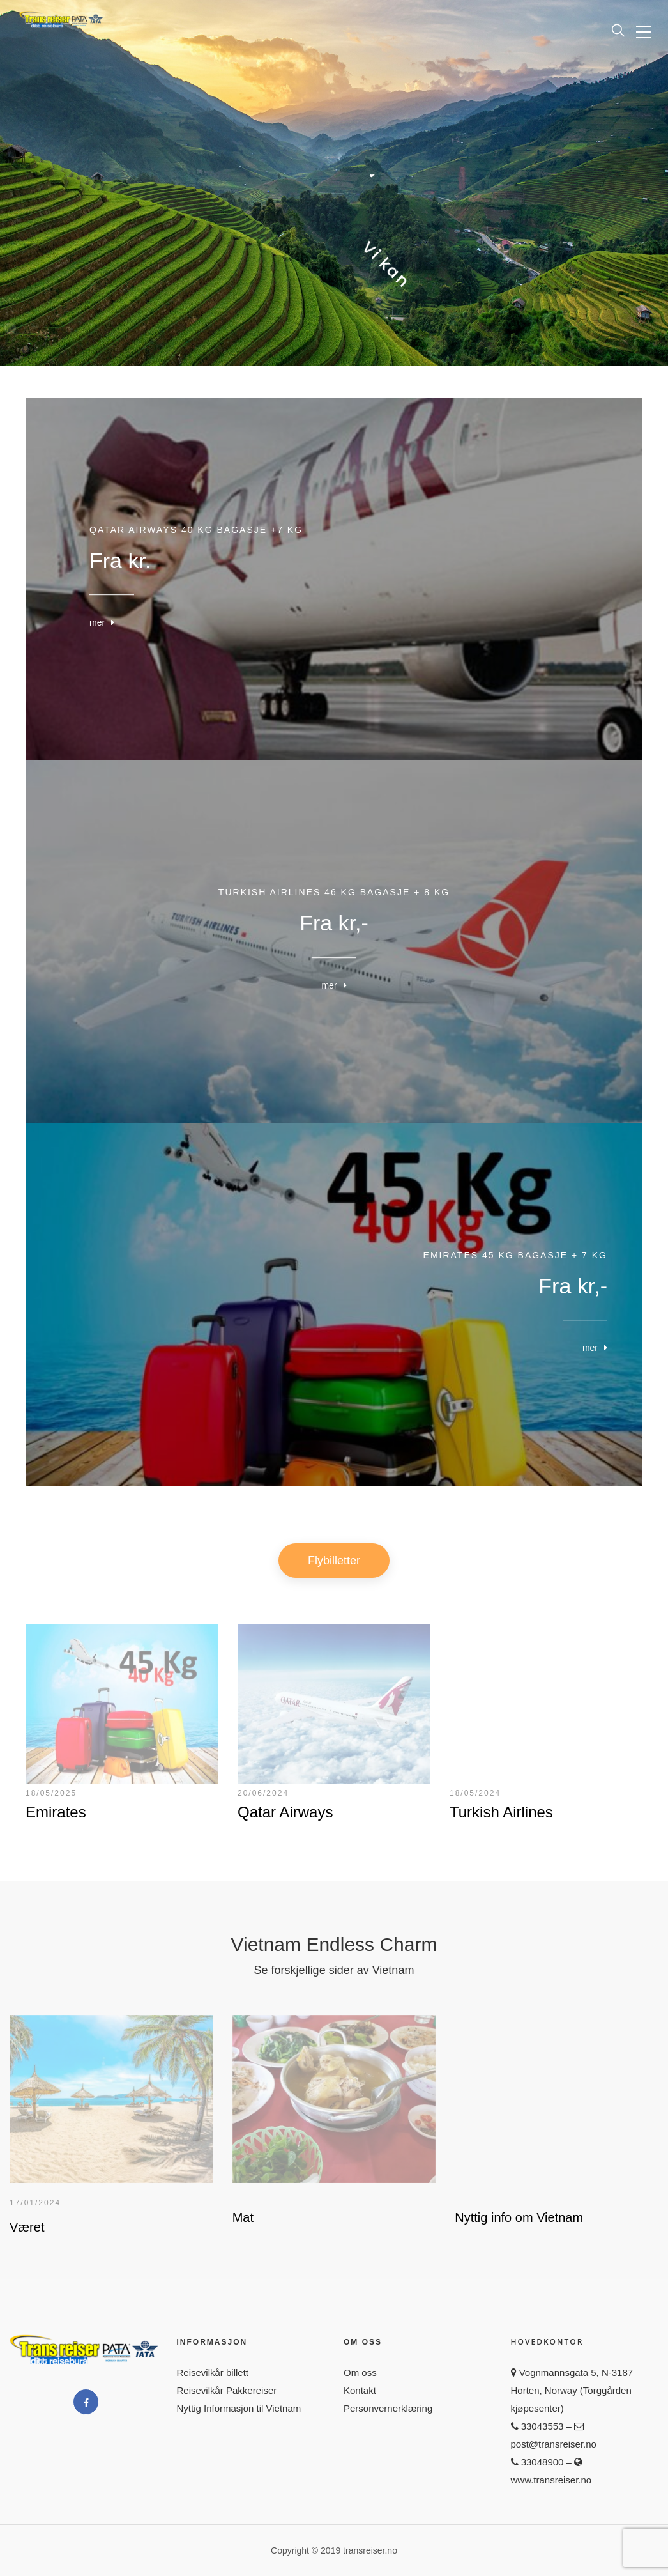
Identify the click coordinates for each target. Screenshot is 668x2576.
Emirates (56, 1812)
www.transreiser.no (551, 2479)
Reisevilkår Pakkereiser (227, 2390)
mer (97, 623)
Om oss (360, 2372)
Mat (243, 2217)
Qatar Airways (285, 1812)
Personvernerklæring (388, 2408)
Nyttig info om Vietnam (519, 2217)
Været (27, 2227)
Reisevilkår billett (213, 2372)
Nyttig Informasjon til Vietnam (239, 2408)
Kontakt (360, 2390)
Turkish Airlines (501, 1812)
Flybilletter (334, 1560)
